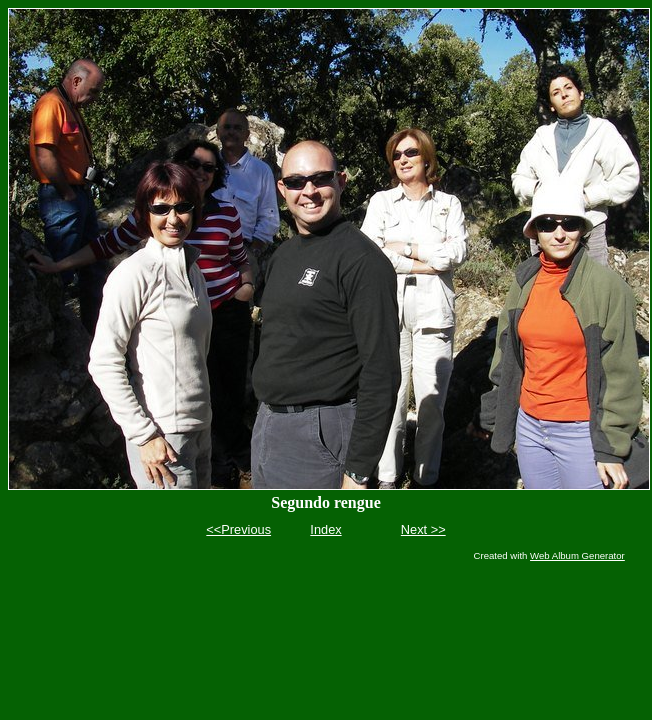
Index (325, 529)
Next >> (423, 529)
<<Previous (238, 529)
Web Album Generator (577, 555)
